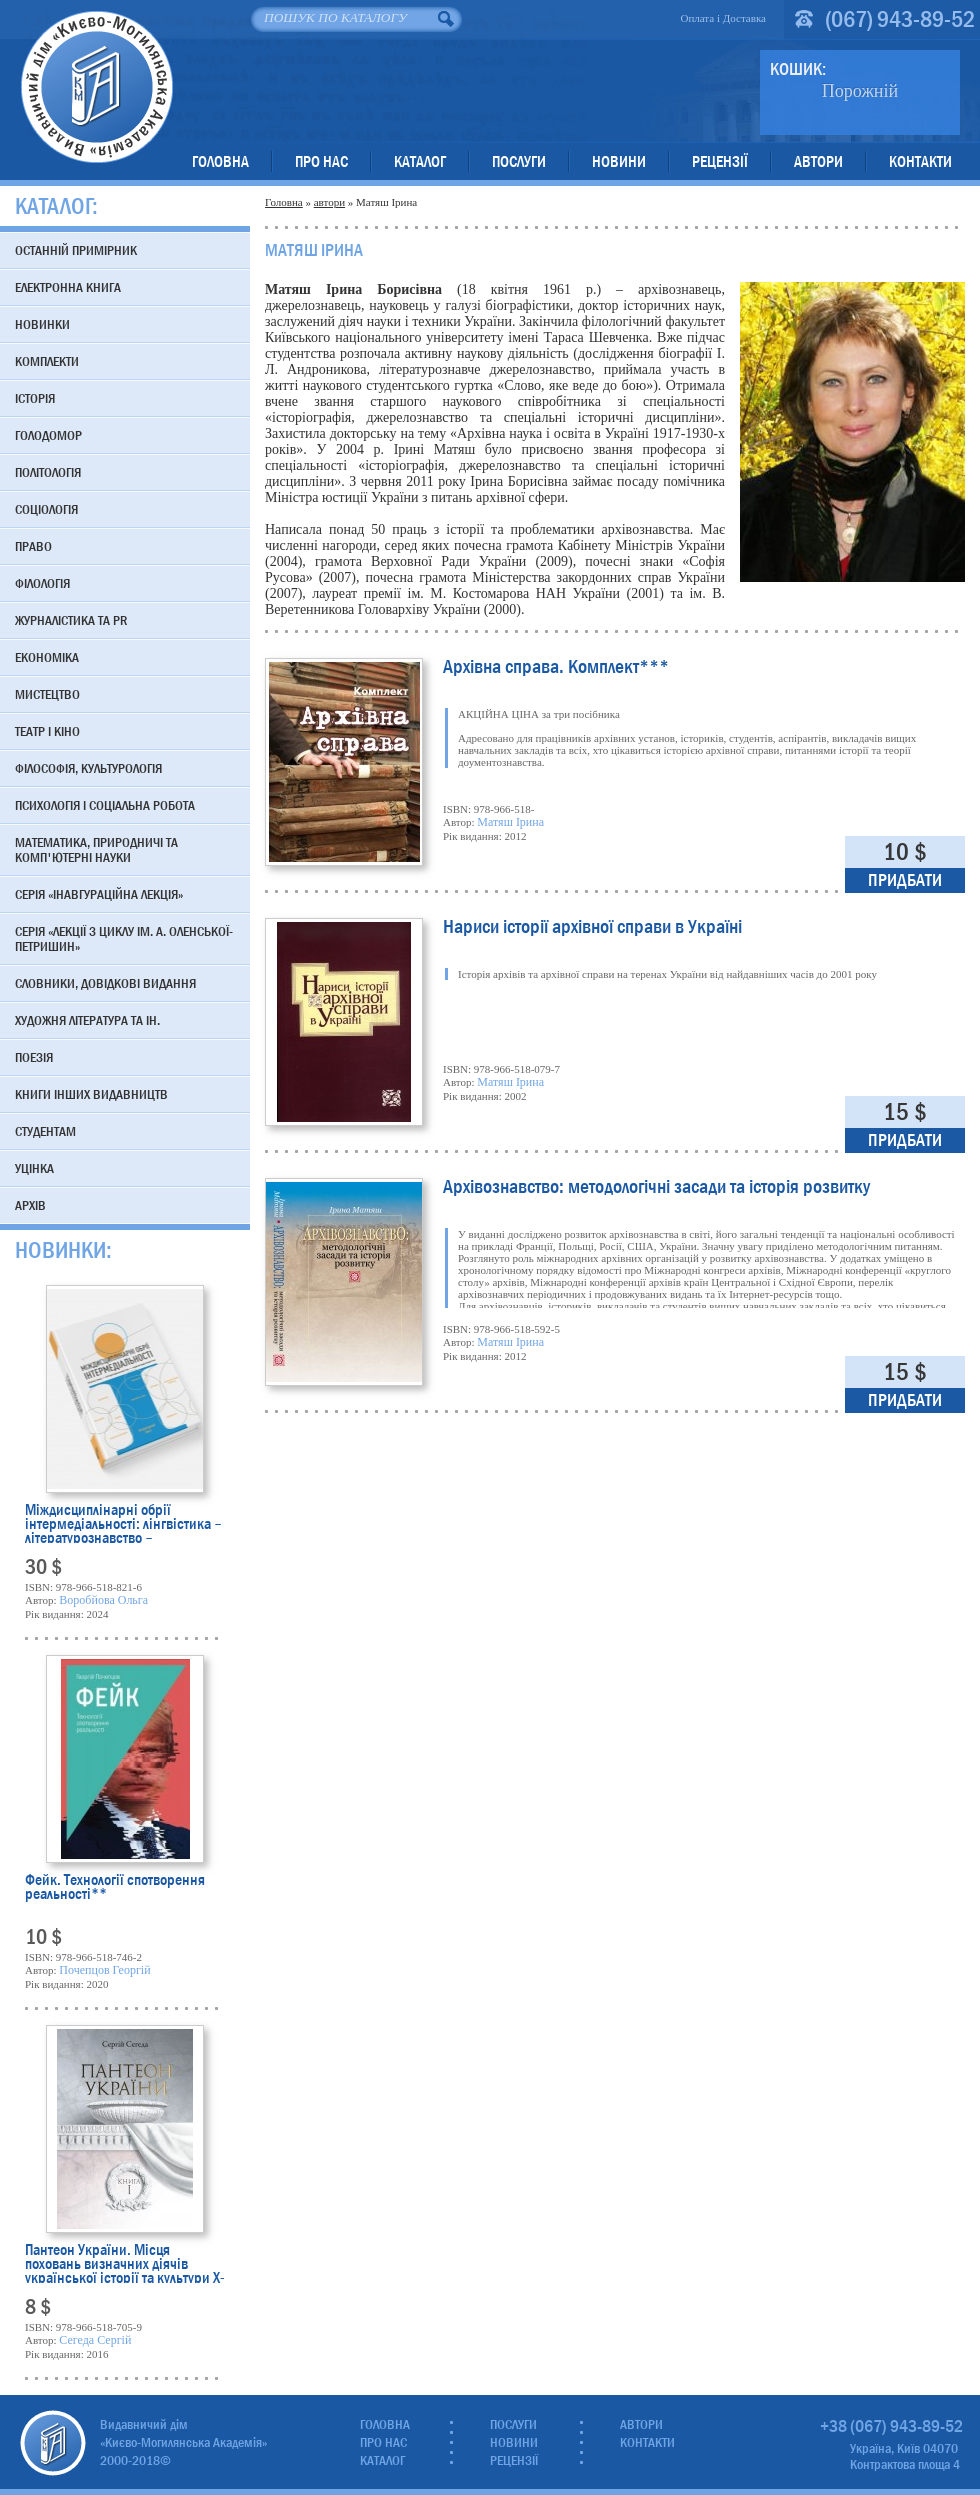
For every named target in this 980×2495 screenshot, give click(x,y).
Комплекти (47, 361)
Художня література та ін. (87, 1020)
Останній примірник (76, 250)
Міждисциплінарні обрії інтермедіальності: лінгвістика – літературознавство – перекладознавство (123, 1523)
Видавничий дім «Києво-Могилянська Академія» (96, 86)
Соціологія (46, 509)
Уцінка (34, 1168)
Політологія (48, 472)
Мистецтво (47, 694)
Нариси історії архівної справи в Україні (592, 928)
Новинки (42, 324)
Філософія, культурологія (88, 768)
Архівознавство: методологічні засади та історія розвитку (656, 1188)
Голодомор (48, 435)
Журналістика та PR (71, 620)
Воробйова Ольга (103, 1600)
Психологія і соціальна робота (105, 805)
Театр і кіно (47, 731)
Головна (220, 161)
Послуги (519, 161)
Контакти (920, 161)
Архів (30, 1205)
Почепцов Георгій (104, 1970)
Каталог (420, 161)
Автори (818, 161)
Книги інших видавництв (91, 1094)
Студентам (45, 1131)
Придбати (905, 880)
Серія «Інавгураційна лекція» (99, 894)
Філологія (42, 583)
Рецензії (720, 161)
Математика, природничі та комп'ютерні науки (96, 849)
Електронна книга (68, 287)
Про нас (321, 161)
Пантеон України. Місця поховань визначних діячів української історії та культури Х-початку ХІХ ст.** (125, 2263)
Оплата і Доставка (723, 18)
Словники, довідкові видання (105, 983)
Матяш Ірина (510, 822)
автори (329, 202)
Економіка (47, 657)
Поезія (34, 1057)
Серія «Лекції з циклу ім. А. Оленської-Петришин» (124, 938)
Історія (35, 398)
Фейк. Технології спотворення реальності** (115, 1888)
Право (33, 546)
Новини (619, 161)
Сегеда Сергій (95, 2340)
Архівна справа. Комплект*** (556, 668)
